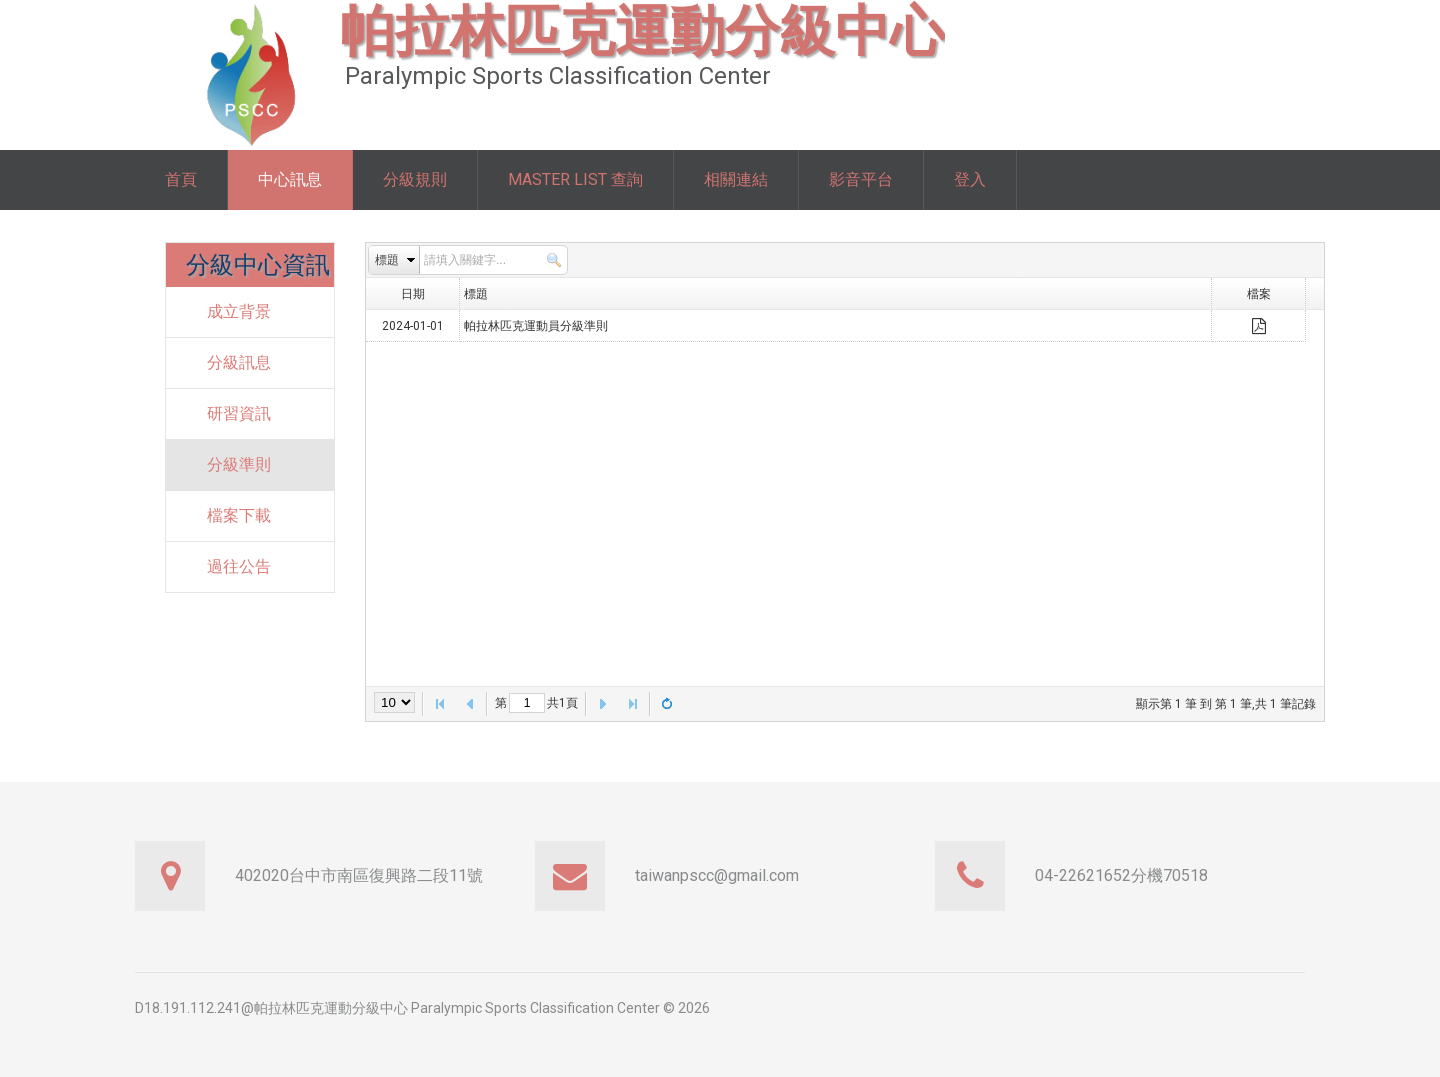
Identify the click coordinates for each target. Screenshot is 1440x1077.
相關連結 (736, 179)
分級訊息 (239, 362)
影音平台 (861, 179)
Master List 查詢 (575, 179)
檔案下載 (239, 515)
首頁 (181, 179)
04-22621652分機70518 (1121, 875)
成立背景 (239, 311)
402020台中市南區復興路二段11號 (359, 875)
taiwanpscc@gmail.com (717, 875)
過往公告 (239, 566)
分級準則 (239, 464)
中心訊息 (290, 179)
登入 (970, 179)
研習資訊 (239, 413)
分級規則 (415, 179)
